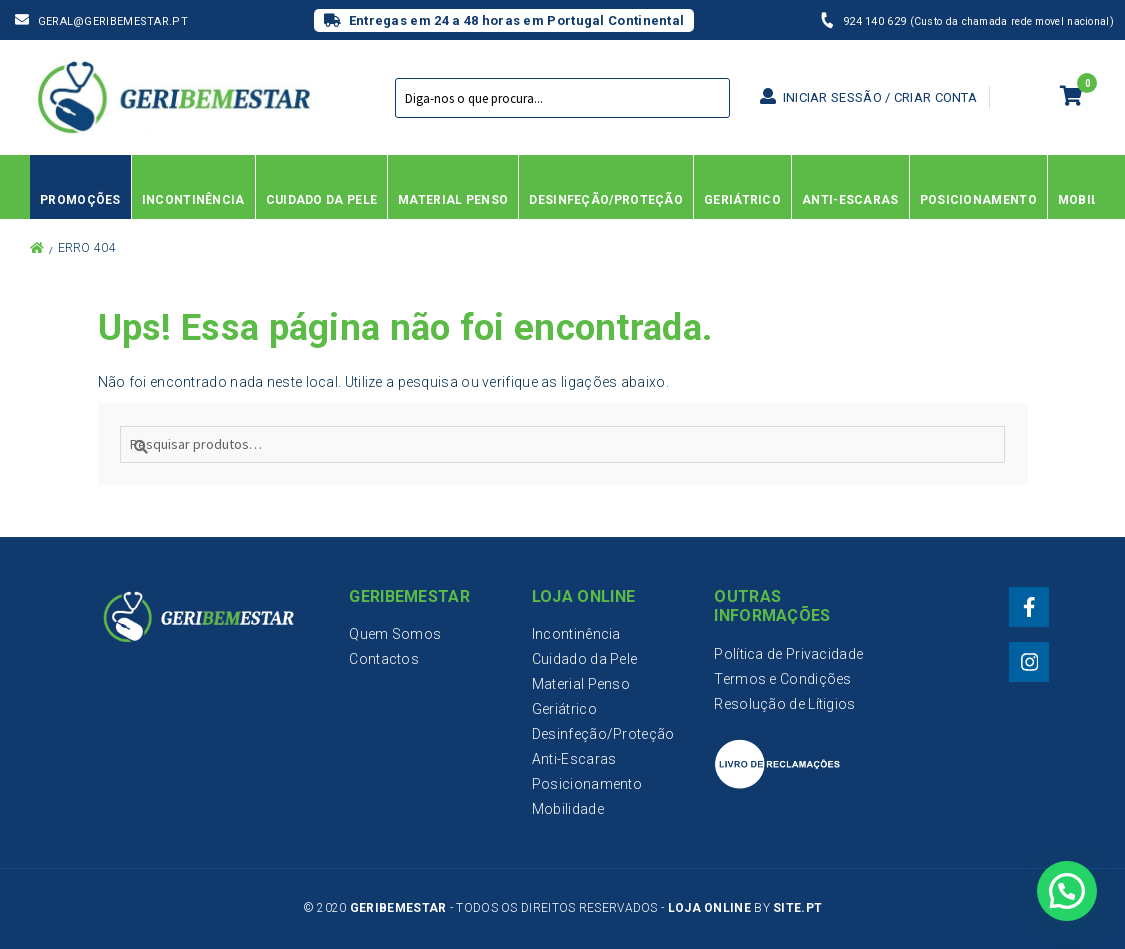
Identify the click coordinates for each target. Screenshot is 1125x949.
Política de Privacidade (788, 654)
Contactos (384, 659)
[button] (1066, 888)
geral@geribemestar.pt (113, 21)
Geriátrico (564, 709)
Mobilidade (568, 809)
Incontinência (576, 634)
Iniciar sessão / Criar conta (868, 97)
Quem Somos (395, 634)
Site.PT (797, 908)
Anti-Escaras (574, 759)
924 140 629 (876, 21)
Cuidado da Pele (585, 659)
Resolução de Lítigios (784, 704)
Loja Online (709, 908)
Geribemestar (398, 908)
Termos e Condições (782, 679)
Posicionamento (587, 784)
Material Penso (581, 684)
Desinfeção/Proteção (603, 734)
